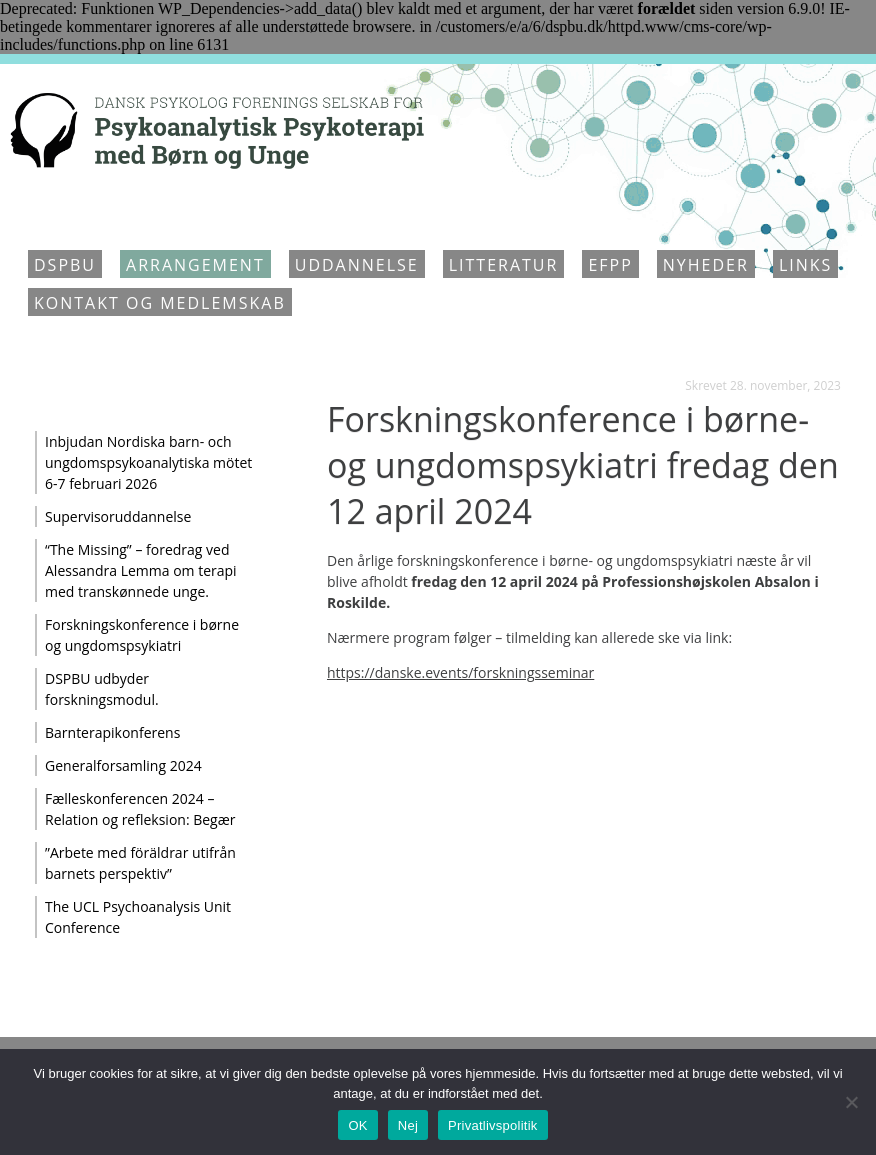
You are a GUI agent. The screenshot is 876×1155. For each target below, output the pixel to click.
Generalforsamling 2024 (123, 765)
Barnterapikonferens (112, 732)
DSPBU (65, 265)
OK (357, 1125)
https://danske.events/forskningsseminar (460, 672)
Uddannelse (357, 265)
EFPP (610, 265)
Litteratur (504, 265)
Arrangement (195, 265)
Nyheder (706, 265)
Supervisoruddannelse (118, 516)
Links (805, 265)
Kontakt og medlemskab (160, 303)
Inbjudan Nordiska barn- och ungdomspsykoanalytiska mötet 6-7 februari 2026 (148, 462)
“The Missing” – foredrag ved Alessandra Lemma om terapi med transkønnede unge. (141, 570)
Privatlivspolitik (493, 1125)
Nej (408, 1125)
